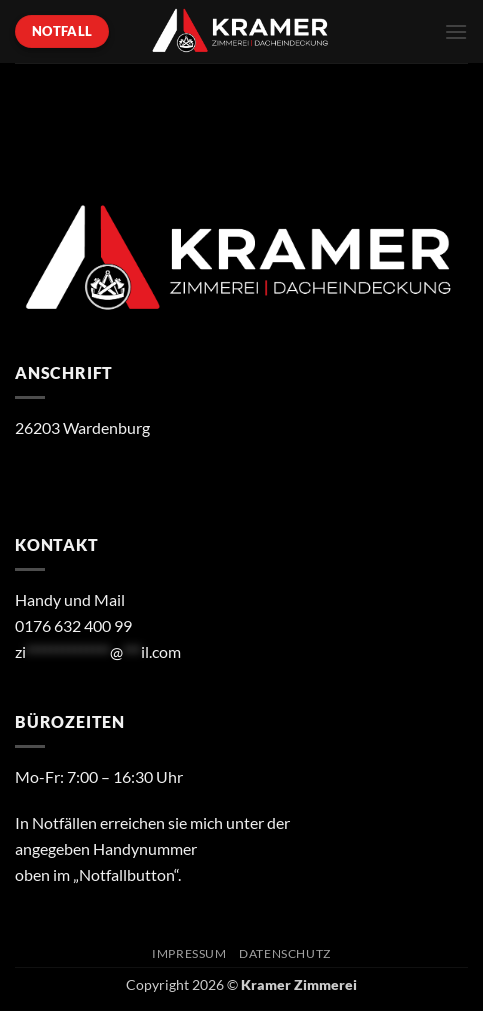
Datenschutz (285, 953)
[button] (456, 31)
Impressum (189, 953)
